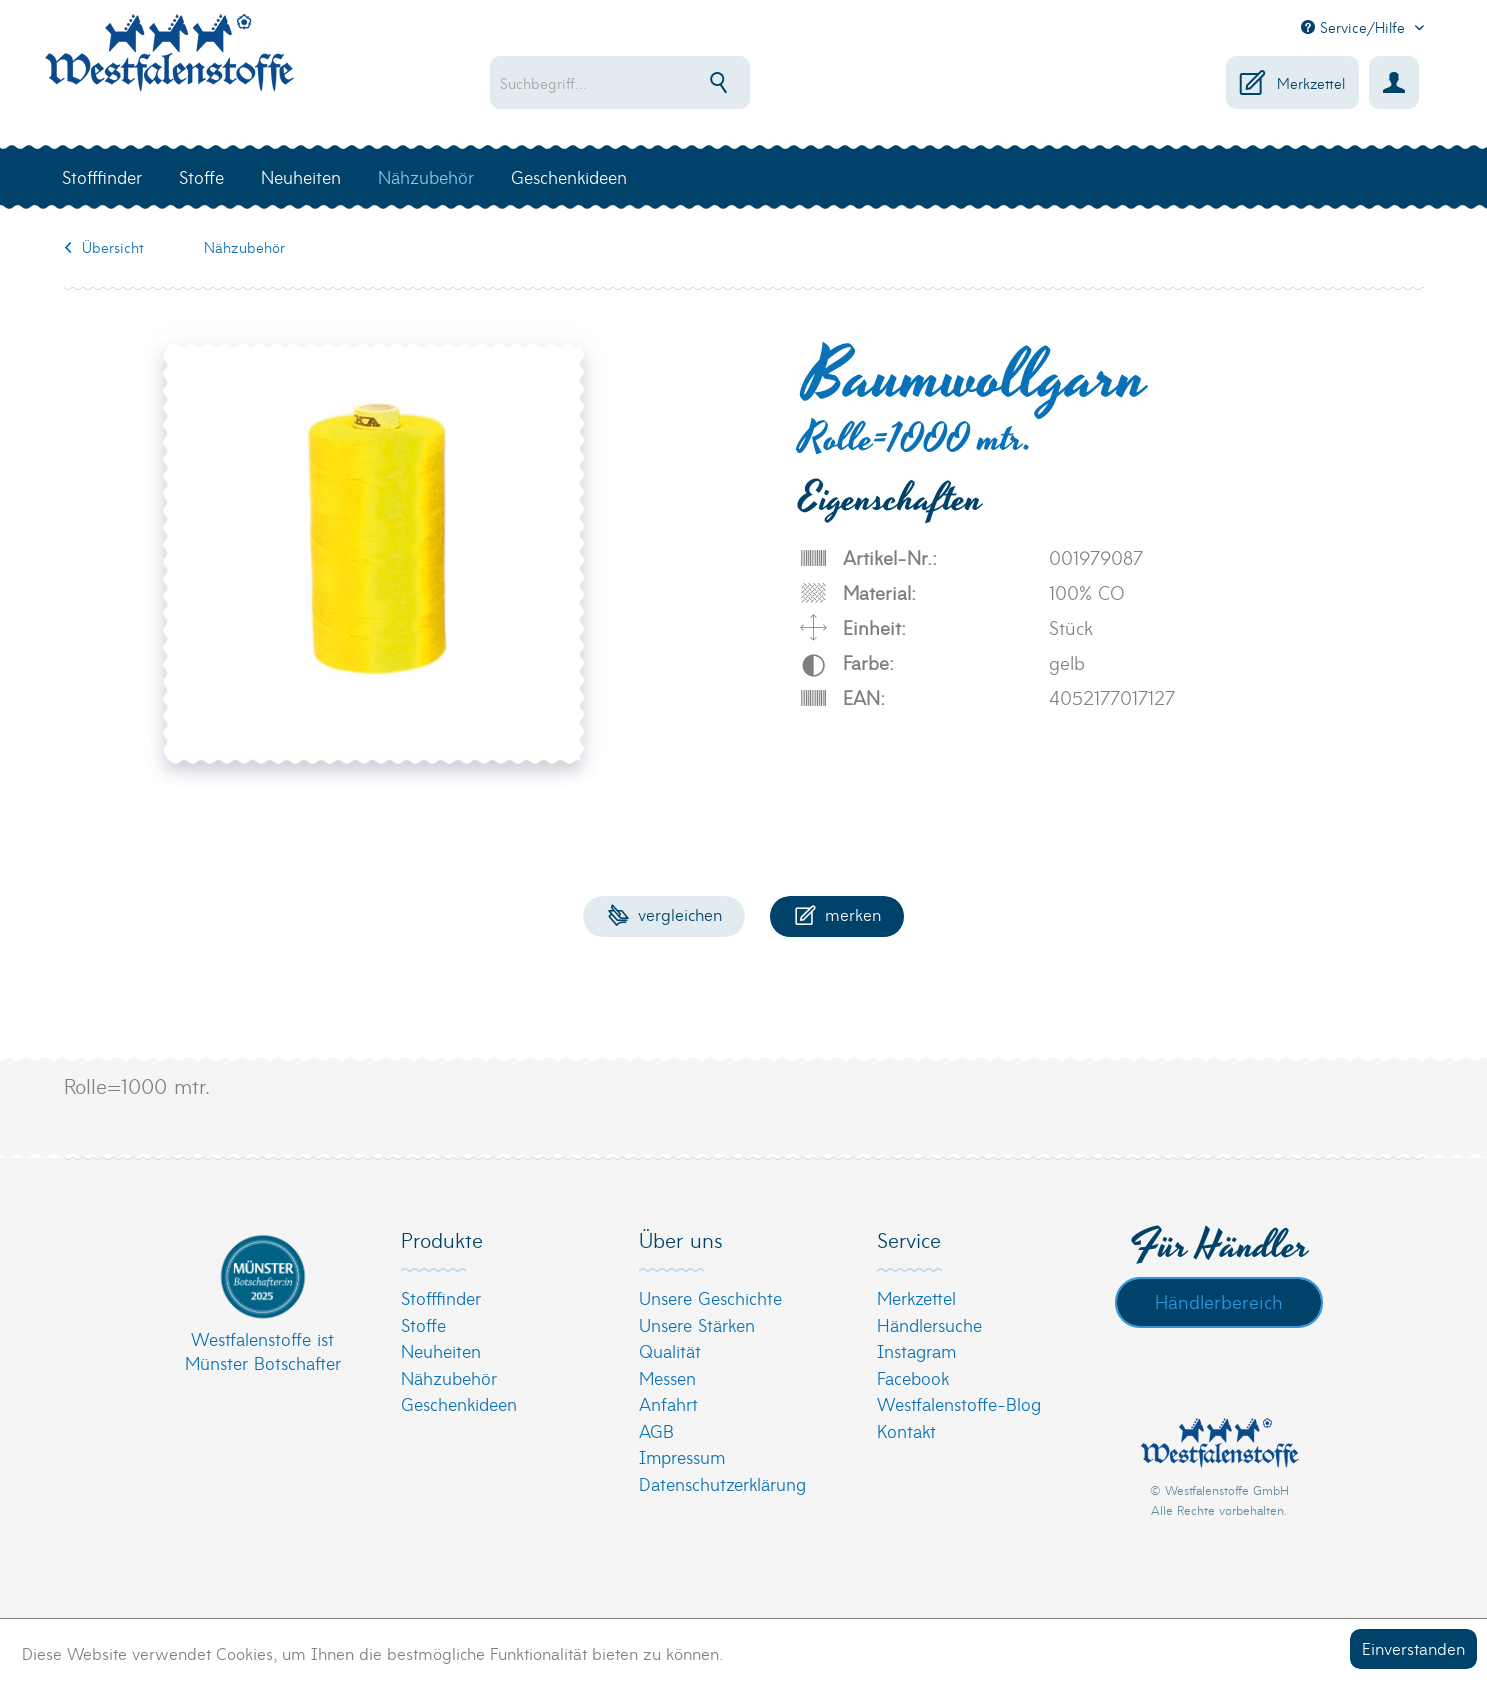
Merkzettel (916, 1297)
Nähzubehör (449, 1377)
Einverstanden (1413, 1647)
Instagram (916, 1350)
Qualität (670, 1350)
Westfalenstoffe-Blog (959, 1403)
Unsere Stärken (697, 1324)
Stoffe (423, 1324)
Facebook (913, 1377)
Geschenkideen (459, 1403)
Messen (667, 1377)
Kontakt (906, 1430)
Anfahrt (668, 1403)
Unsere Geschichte (710, 1297)
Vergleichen (664, 913)
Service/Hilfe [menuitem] (1355, 27)
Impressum (682, 1456)
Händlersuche (929, 1324)
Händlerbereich (1219, 1301)
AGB (656, 1430)
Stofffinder (441, 1297)
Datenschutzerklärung (722, 1483)
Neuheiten (441, 1350)
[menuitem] (684, 82)
